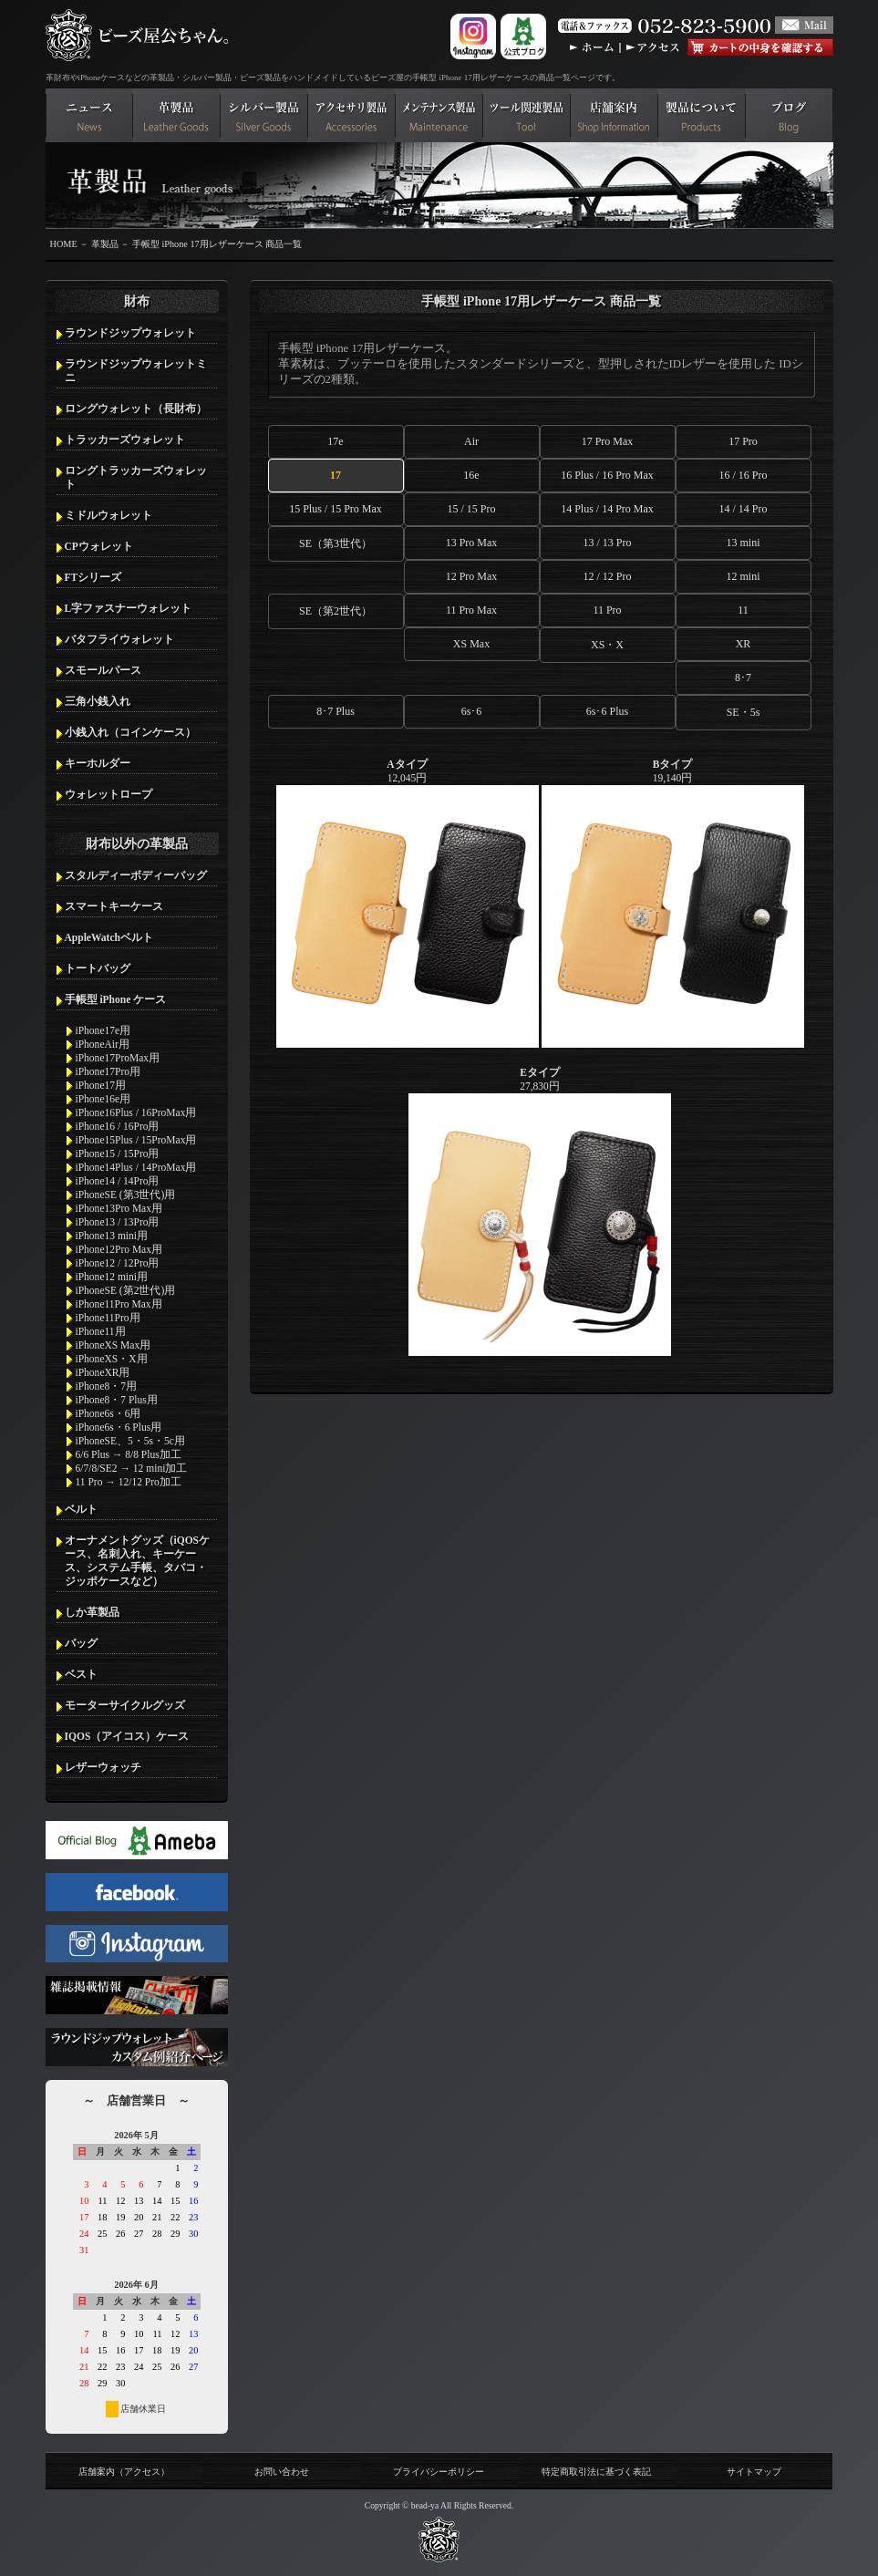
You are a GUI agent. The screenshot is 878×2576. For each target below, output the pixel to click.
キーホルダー (97, 763)
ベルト (81, 1509)
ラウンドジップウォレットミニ (136, 370)
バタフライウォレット (119, 639)
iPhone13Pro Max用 (119, 1208)
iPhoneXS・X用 (112, 1358)
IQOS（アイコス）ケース (127, 1736)
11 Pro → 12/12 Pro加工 (128, 1481)
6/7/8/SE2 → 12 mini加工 (132, 1468)
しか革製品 (92, 1612)
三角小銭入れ (97, 701)
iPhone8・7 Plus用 (117, 1399)
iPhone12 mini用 (112, 1276)
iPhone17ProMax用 (118, 1057)
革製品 (105, 244)
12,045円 (407, 903)
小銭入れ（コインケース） (130, 732)
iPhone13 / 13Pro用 (118, 1221)
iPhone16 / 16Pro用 (118, 1126)
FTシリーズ (93, 577)
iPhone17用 (101, 1085)
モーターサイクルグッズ (125, 1705)
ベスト (81, 1674)
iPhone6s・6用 (108, 1413)
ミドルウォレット (108, 515)
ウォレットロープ (108, 794)
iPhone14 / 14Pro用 (118, 1180)
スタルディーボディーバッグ (136, 875)
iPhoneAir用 (102, 1044)
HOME (63, 244)
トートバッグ (97, 968)
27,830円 (539, 1211)
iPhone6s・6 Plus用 (119, 1427)
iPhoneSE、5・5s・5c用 (130, 1440)
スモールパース (103, 670)
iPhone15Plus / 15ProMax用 (136, 1139)
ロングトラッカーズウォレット (136, 477)
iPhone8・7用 (107, 1386)
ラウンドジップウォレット (130, 332)
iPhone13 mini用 (112, 1235)
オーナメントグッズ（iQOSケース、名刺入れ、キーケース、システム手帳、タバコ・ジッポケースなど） (138, 1561)
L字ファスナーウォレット (128, 608)
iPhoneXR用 (103, 1372)
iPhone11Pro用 (108, 1317)
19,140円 (673, 903)
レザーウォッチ (103, 1767)
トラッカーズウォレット (125, 439)
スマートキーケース (114, 906)
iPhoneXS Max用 (113, 1345)
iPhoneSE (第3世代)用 (126, 1194)
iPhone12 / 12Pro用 (118, 1262)
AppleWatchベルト (109, 937)
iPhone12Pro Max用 (119, 1249)
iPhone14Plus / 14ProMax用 (136, 1167)
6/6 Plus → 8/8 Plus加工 (128, 1454)
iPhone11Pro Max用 (119, 1303)
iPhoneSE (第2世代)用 (126, 1290)
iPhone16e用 (103, 1098)
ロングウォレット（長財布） (136, 408)
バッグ (81, 1643)
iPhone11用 (101, 1331)
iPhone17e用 (103, 1030)
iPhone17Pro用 (108, 1071)
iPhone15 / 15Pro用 (118, 1153)
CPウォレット (99, 546)
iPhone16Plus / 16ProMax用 (136, 1112)
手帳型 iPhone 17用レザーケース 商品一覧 (217, 244)
